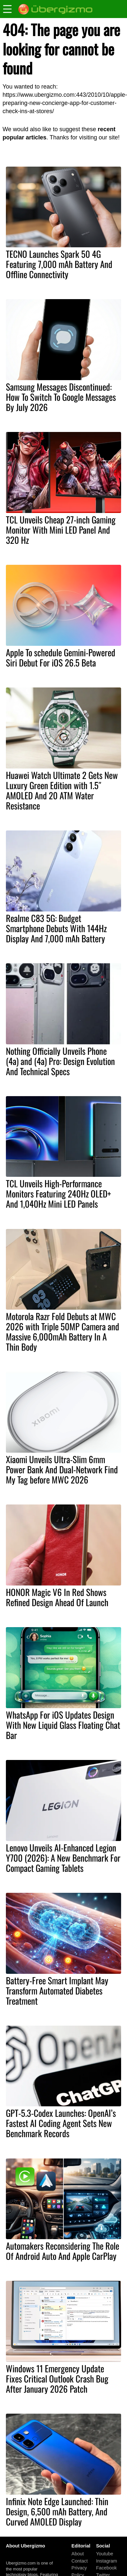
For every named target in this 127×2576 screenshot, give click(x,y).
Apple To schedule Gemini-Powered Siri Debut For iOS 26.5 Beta (60, 657)
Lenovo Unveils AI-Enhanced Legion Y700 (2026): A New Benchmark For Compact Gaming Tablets (63, 1857)
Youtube (104, 2553)
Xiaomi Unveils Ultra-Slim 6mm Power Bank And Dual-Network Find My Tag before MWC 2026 (62, 1469)
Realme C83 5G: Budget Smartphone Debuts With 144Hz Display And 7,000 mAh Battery (56, 928)
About (77, 2553)
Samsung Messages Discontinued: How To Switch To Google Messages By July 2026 (61, 397)
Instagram (106, 2561)
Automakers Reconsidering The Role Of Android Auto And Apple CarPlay (62, 2250)
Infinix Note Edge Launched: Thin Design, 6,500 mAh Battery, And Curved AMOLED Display (57, 2511)
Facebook (106, 2567)
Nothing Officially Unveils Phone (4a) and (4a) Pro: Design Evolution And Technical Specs (60, 1061)
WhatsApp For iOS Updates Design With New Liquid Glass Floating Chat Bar (63, 1725)
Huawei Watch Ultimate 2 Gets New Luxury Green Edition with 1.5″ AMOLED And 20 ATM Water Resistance (62, 790)
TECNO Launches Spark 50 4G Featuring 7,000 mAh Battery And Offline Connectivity (59, 264)
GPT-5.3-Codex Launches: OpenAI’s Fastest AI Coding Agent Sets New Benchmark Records (61, 2123)
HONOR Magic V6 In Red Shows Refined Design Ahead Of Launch (57, 1597)
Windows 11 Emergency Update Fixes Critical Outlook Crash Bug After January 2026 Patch (57, 2378)
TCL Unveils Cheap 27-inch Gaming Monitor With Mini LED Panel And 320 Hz (61, 529)
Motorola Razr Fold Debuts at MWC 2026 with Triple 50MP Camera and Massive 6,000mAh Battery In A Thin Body (62, 1331)
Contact (79, 2561)
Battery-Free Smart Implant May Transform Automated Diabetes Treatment (57, 1990)
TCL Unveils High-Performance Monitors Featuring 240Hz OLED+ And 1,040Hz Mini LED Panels (58, 1193)
